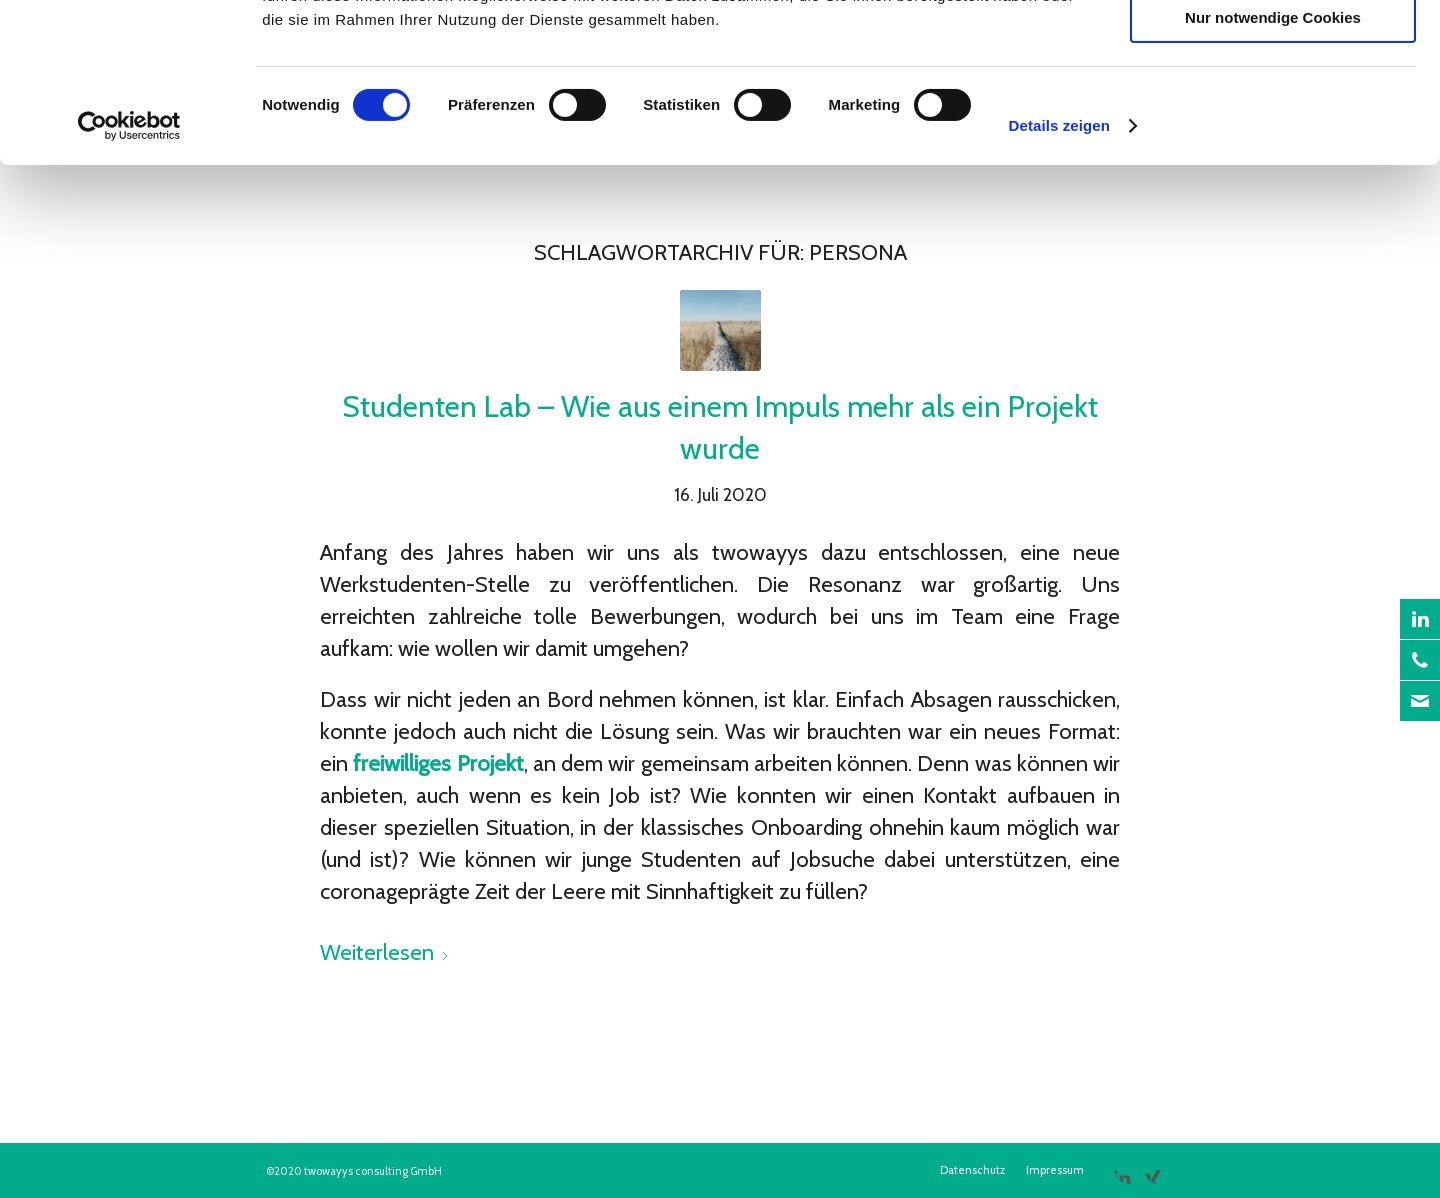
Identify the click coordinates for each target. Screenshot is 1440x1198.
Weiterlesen (385, 952)
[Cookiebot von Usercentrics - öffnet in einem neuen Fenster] (129, 275)
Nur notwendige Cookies (1273, 166)
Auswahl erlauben (1273, 108)
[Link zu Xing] (1152, 1169)
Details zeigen (1059, 274)
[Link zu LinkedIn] (1122, 1169)
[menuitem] (972, 1170)
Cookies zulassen (1273, 49)
